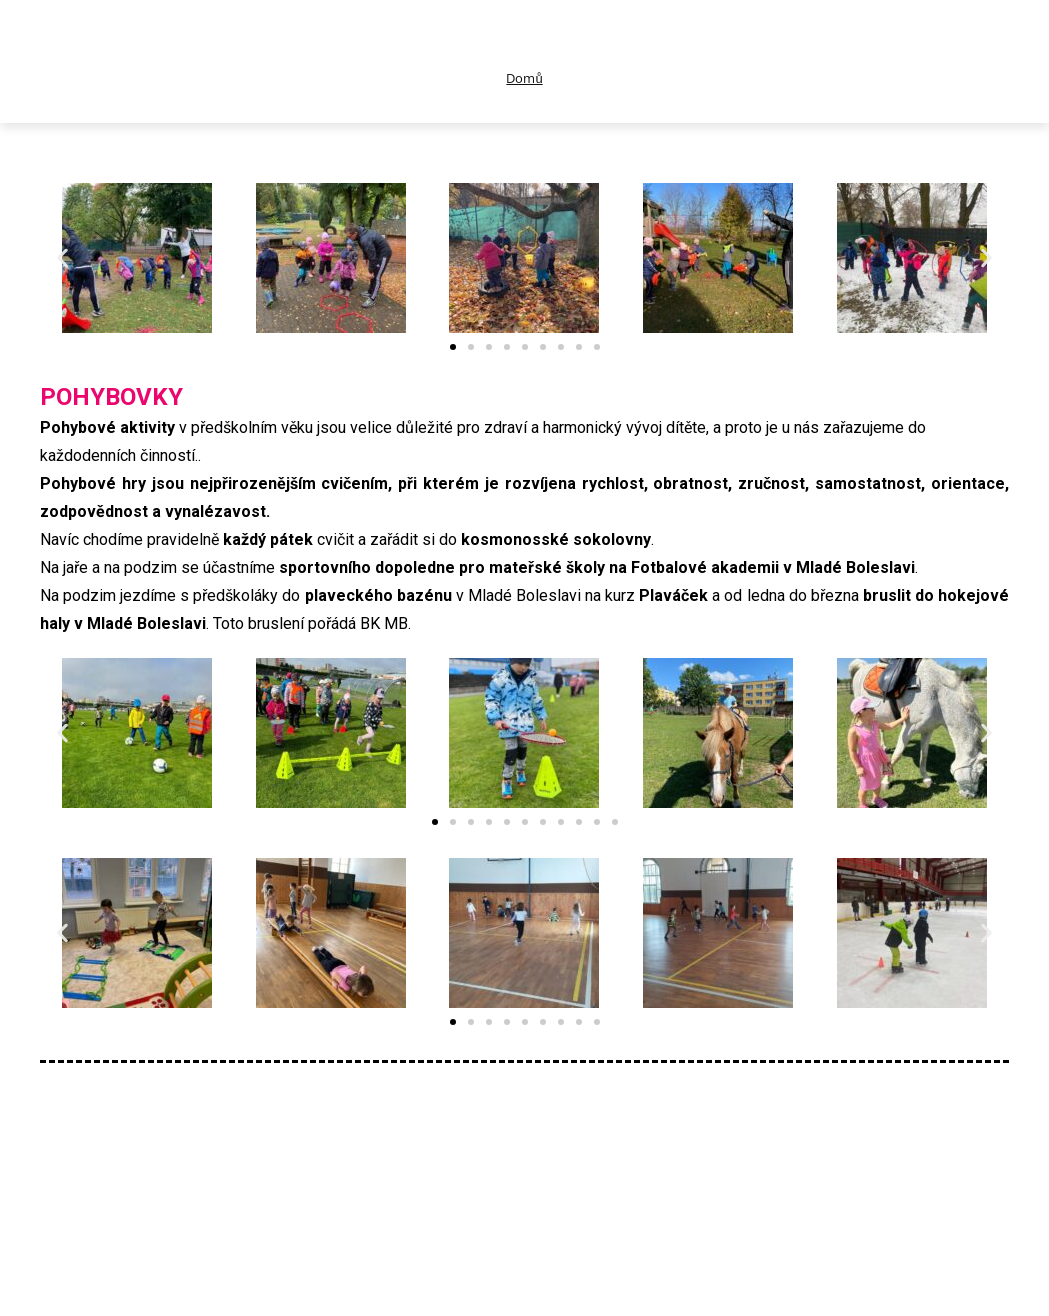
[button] (62, 257)
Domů (524, 78)
